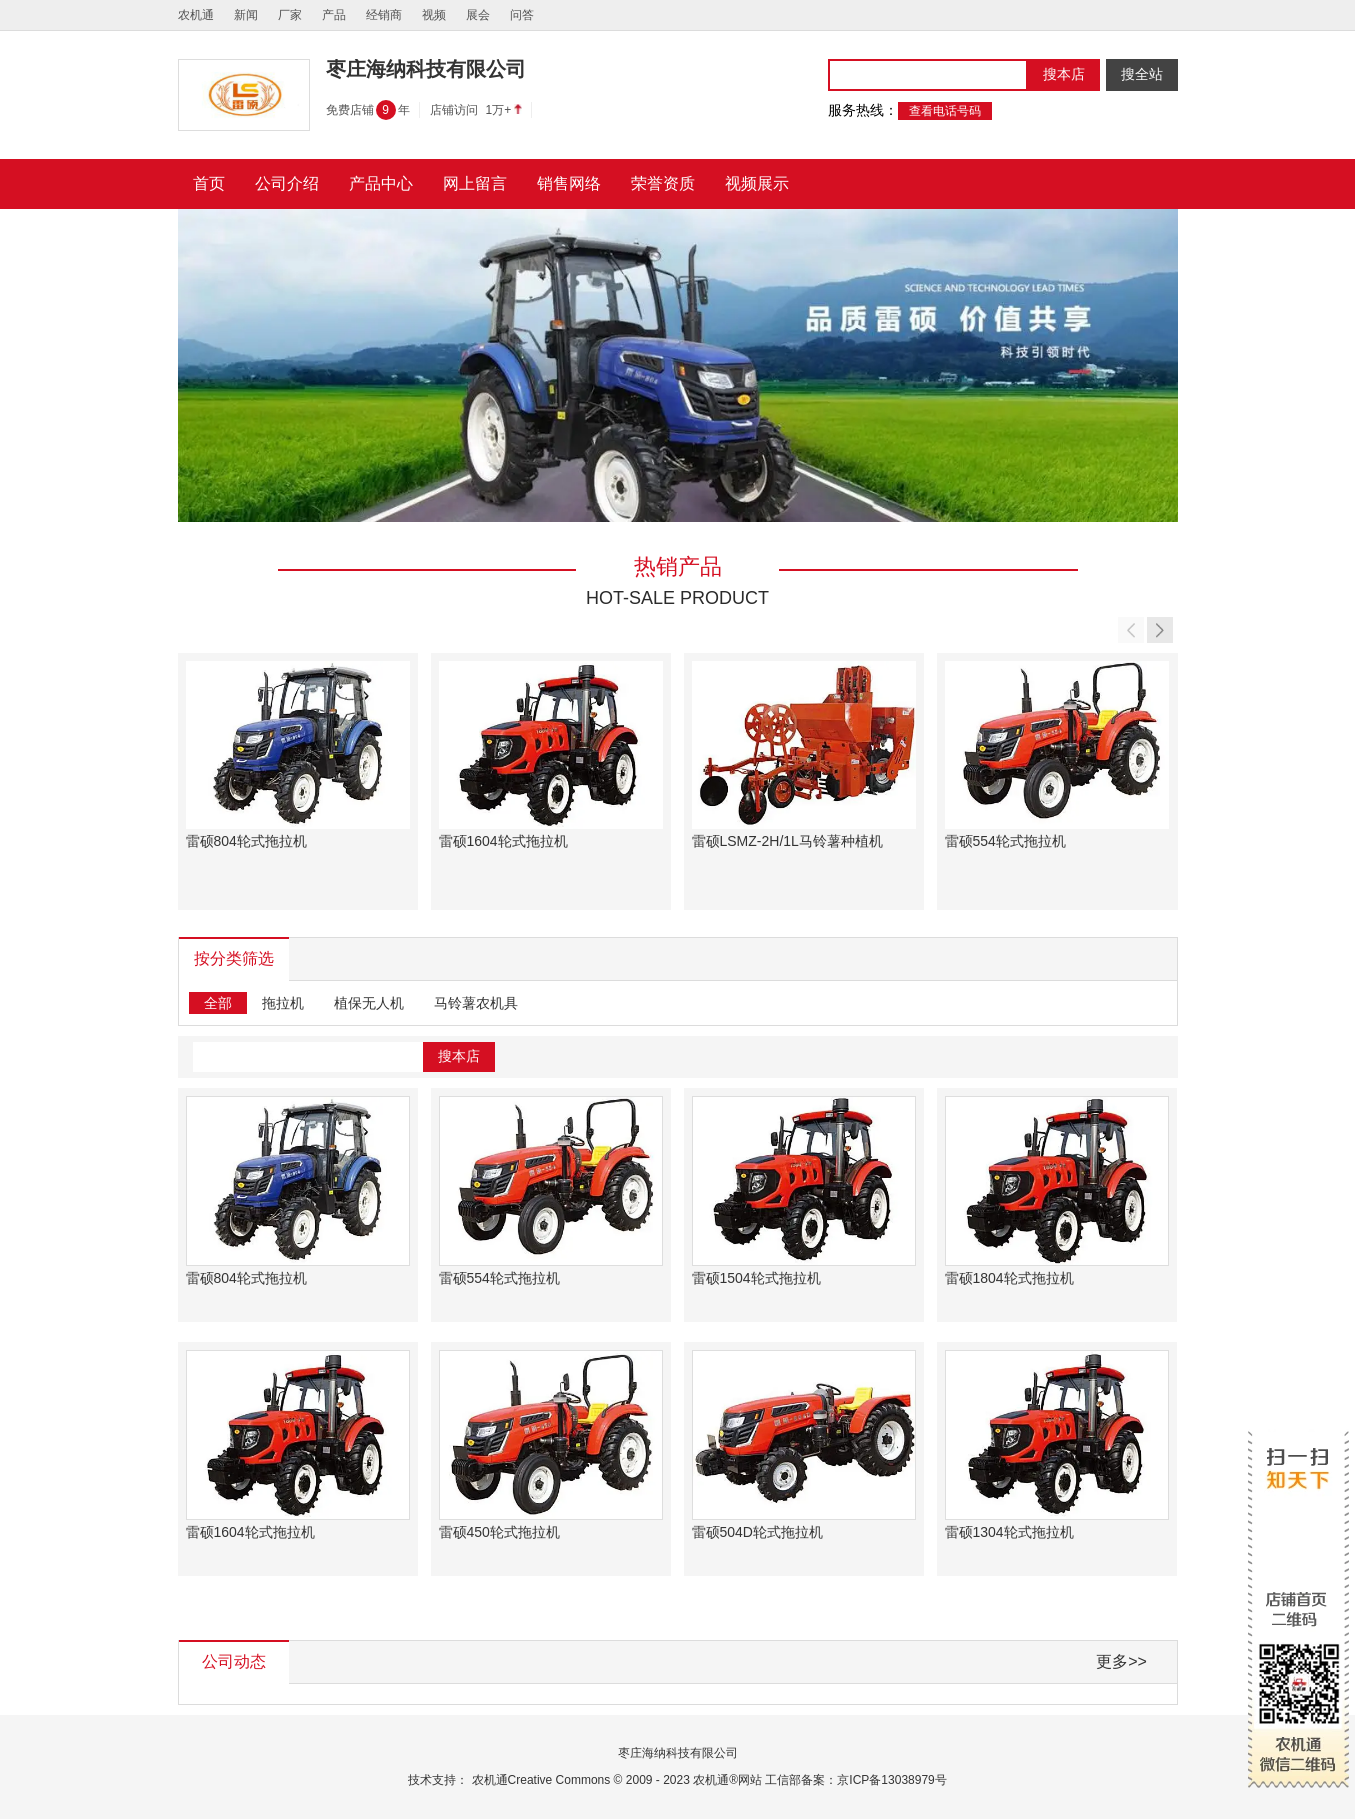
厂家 (290, 15)
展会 (478, 15)
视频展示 (757, 183)
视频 (434, 15)
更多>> (1121, 1661)
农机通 (196, 15)
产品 (334, 15)
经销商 (384, 15)
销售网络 (569, 183)
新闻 (246, 15)
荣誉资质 (663, 183)
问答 (522, 15)
